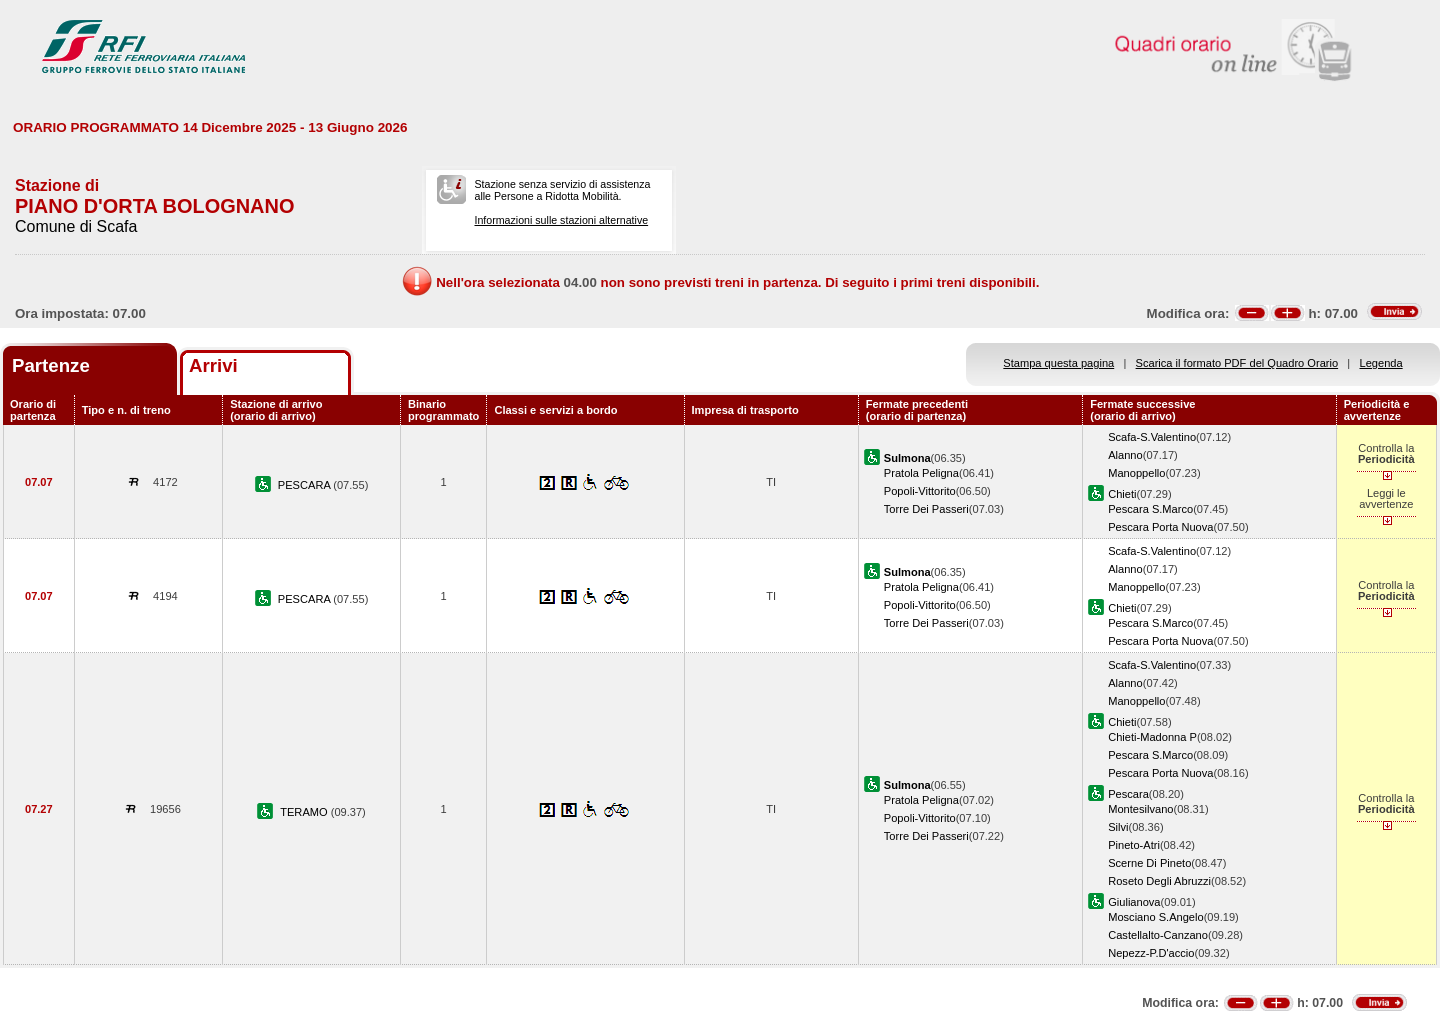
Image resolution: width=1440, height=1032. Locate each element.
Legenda (1381, 363)
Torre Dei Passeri (926, 509)
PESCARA (305, 485)
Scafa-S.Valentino (1152, 437)
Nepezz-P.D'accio (1151, 953)
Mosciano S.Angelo (1155, 917)
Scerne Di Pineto (1149, 863)
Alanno (1125, 455)
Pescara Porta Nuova (1160, 527)
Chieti (1122, 494)
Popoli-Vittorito (920, 491)
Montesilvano (1140, 809)
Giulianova (1134, 902)
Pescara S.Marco (1150, 509)
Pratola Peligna (921, 473)
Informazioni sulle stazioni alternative (561, 220)
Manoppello (1136, 473)
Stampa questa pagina (1058, 363)
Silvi (1118, 827)
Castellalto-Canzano (1158, 935)
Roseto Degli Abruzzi (1159, 881)
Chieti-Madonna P (1152, 737)
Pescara (1128, 794)
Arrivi (213, 365)
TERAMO (305, 812)
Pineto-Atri (1134, 845)
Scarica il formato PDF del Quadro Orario (1237, 363)
